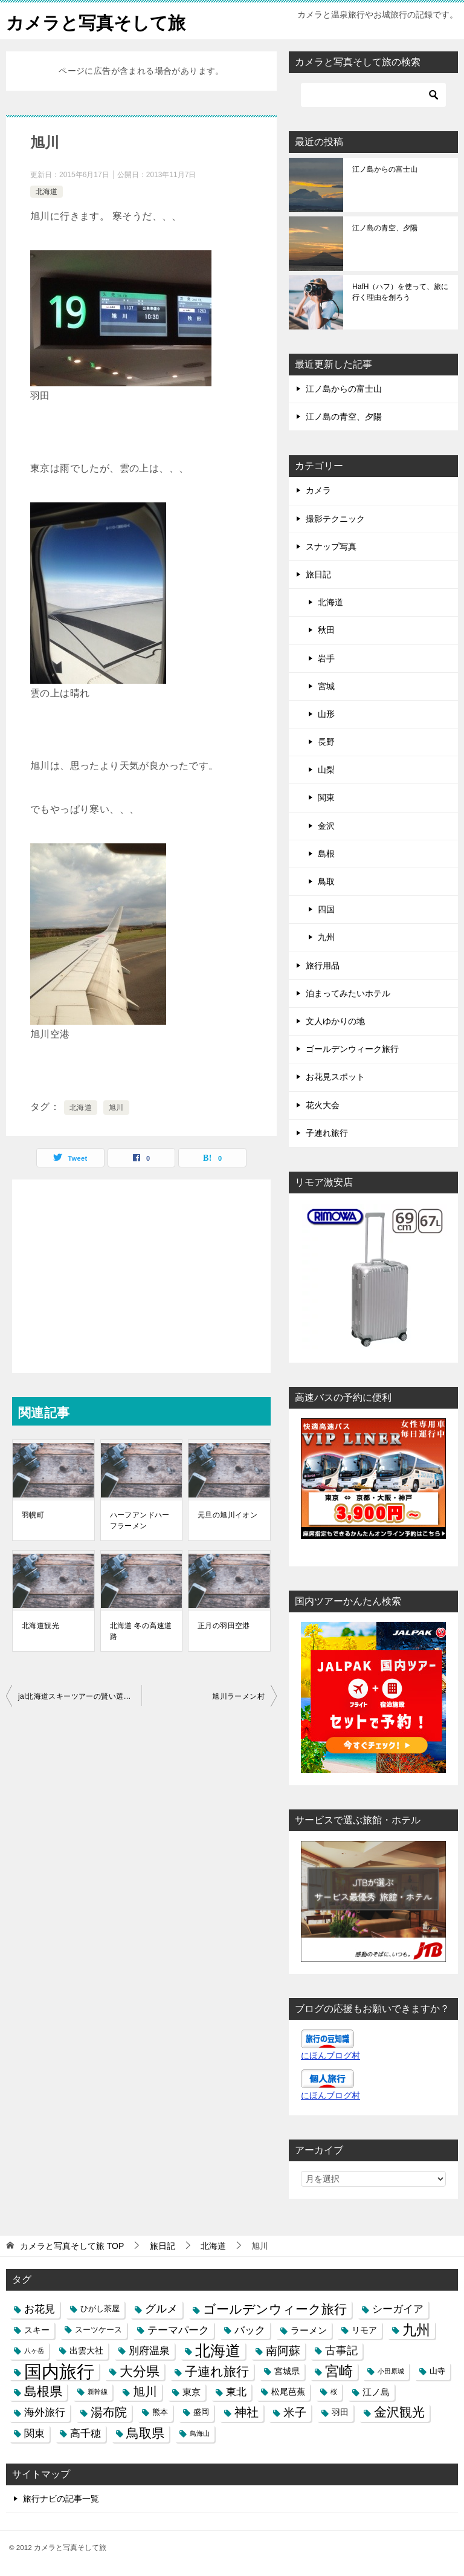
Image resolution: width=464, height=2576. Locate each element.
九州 (326, 937)
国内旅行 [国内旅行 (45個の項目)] (59, 2371)
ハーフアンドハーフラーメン (140, 1520)
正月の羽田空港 (224, 1625)
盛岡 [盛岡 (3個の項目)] (201, 2412)
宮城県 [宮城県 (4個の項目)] (287, 2371)
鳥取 (326, 881)
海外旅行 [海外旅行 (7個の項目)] (44, 2412)
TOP (72, 2246)
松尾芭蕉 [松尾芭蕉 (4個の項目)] (288, 2391)
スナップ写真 (331, 546)
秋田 (326, 630)
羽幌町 (33, 1515)
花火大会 (323, 1105)
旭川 (116, 1107)
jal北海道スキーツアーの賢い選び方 (78, 1696)
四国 (326, 909)
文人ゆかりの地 (335, 1021)
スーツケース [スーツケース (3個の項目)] (98, 2330)
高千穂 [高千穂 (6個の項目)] (85, 2433)
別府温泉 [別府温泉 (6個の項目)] (149, 2350)
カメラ (318, 490)
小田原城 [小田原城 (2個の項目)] (391, 2371)
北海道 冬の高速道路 (141, 1631)
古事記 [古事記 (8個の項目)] (341, 2350)
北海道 (46, 191)
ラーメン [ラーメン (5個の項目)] (309, 2330)
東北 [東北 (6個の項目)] (236, 2391)
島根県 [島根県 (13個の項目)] (43, 2391)
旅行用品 (323, 965)
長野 (326, 742)
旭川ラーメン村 (238, 1696)
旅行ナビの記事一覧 (61, 2498)
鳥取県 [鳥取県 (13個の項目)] (145, 2433)
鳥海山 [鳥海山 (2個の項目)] (200, 2433)
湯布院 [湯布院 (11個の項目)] (109, 2412)
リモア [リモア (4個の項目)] (364, 2330)
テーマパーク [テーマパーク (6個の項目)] (178, 2330)
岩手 (326, 658)
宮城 (326, 686)
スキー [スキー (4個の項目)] (37, 2330)
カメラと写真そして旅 (99, 20)
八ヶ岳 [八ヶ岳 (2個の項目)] (34, 2350)
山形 (326, 714)
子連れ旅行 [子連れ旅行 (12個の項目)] (217, 2371)
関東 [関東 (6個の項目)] (34, 2433)
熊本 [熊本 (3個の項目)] (160, 2412)
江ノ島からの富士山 (384, 169)
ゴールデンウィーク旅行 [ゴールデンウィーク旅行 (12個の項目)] (275, 2309)
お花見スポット (335, 1077)
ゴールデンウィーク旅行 (352, 1049)
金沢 (326, 826)
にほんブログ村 (330, 2055)
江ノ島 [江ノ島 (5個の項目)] (376, 2392)
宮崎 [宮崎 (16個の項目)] (339, 2371)
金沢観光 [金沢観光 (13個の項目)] (399, 2412)
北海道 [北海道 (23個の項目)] (217, 2350)
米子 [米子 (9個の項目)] (294, 2412)
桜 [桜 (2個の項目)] (333, 2391)
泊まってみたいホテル (348, 993)
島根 (326, 853)
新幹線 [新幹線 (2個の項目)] (98, 2391)
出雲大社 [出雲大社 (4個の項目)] (86, 2350)
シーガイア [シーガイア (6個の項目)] (398, 2308)
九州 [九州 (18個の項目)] (416, 2330)
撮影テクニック (335, 519)
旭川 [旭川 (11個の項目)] (145, 2391)
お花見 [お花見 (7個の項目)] (39, 2309)
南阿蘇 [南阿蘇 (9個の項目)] (283, 2350)
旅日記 (318, 574)
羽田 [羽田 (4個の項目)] (340, 2412)
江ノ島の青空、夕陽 (384, 228)
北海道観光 (40, 1625)
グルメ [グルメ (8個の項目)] (161, 2309)
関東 (326, 797)
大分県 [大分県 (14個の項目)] (140, 2371)
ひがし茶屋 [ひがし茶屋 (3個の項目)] (100, 2309)
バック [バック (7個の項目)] (249, 2330)
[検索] (373, 95)
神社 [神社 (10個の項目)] (246, 2412)
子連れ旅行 (327, 1133)
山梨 (326, 769)
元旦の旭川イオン (227, 1515)
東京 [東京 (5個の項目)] (191, 2392)
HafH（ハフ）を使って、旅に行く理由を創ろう (400, 292)
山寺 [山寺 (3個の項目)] (437, 2371)
